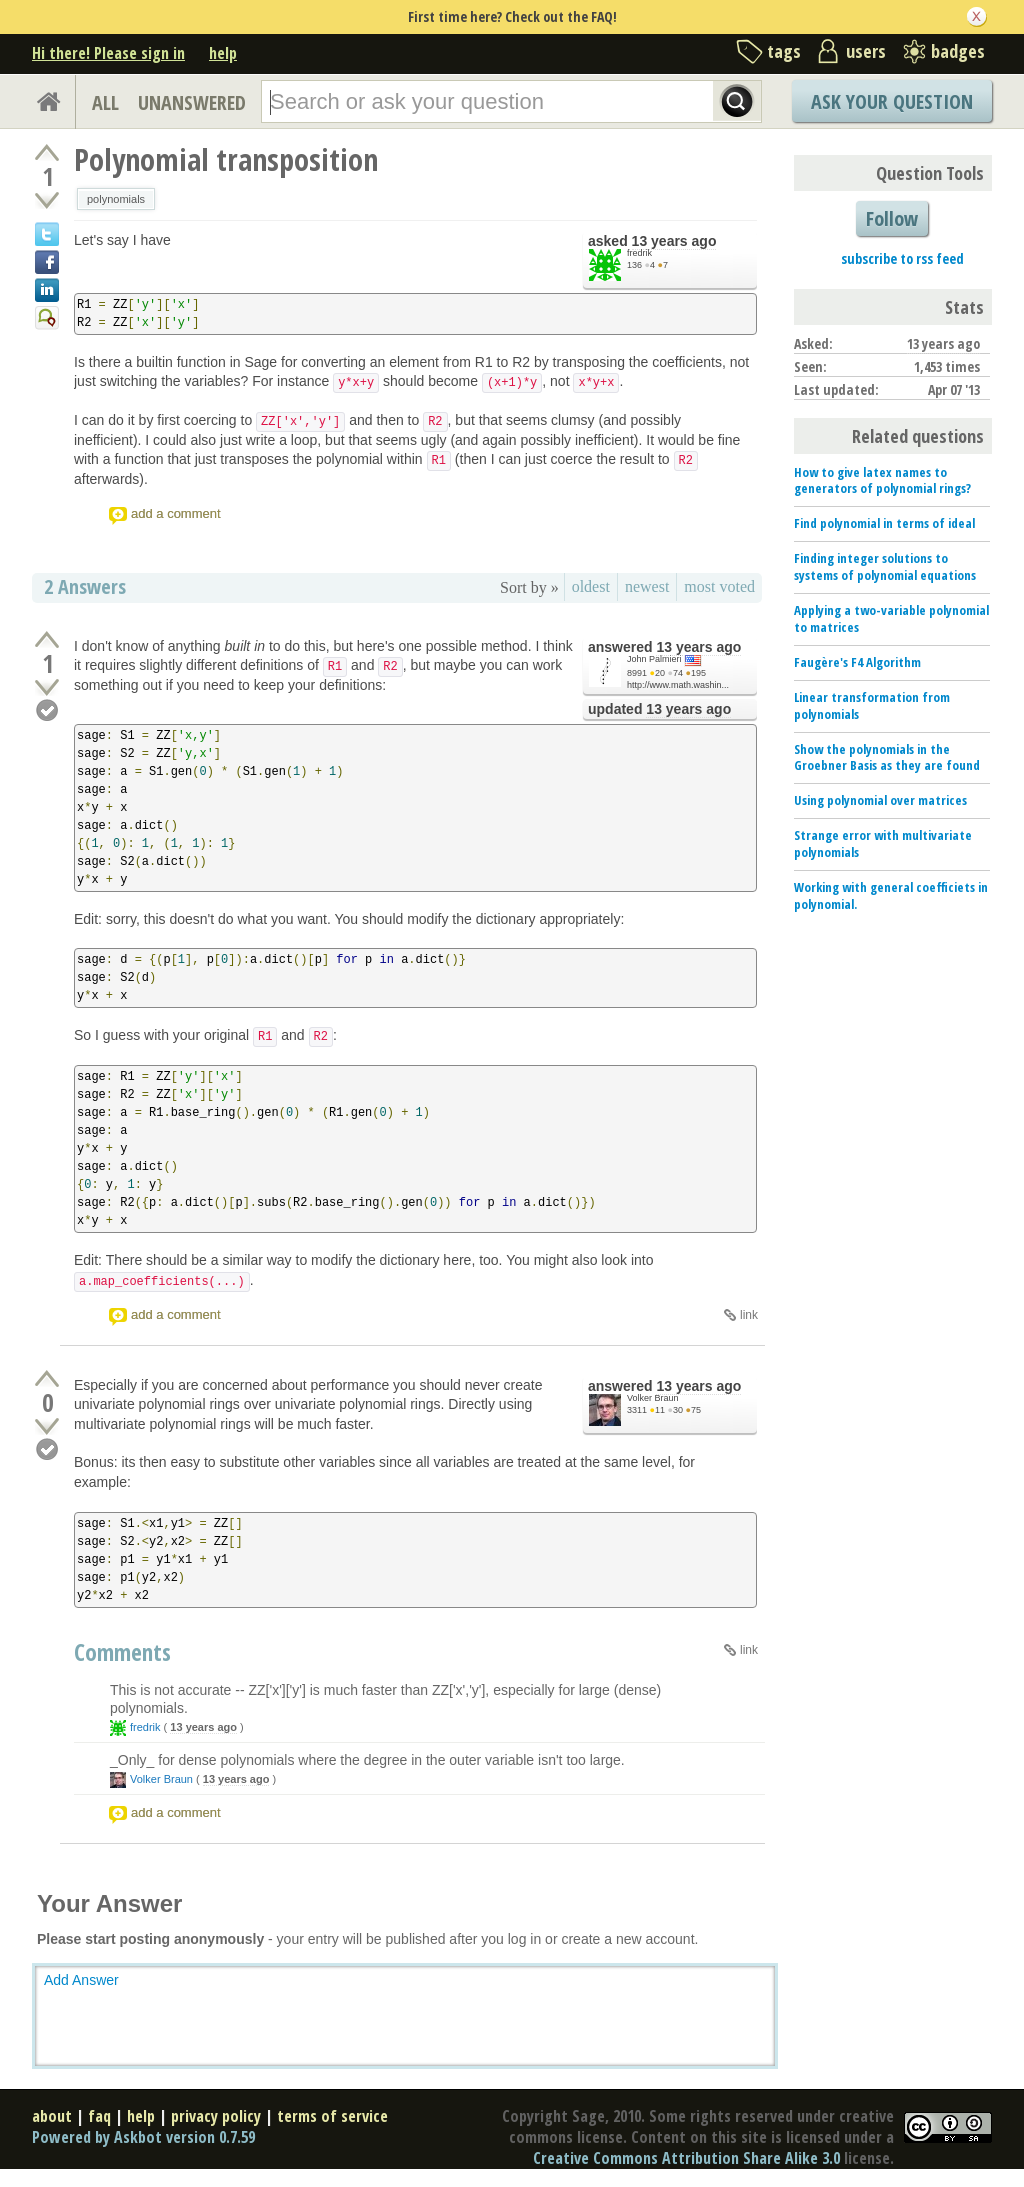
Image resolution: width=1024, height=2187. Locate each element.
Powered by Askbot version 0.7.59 (143, 2137)
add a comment (176, 513)
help (223, 53)
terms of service (332, 2116)
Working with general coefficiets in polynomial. (891, 895)
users (866, 51)
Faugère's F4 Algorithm (857, 662)
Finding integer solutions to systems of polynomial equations (885, 566)
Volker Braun (653, 1398)
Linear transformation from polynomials (872, 705)
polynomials (116, 199)
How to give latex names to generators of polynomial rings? (882, 480)
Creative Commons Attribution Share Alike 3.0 (686, 2158)
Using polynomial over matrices (880, 800)
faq (99, 2116)
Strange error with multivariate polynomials (883, 843)
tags (784, 51)
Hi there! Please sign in (108, 53)
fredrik (639, 253)
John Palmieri (654, 659)
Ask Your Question (892, 101)
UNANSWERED (192, 102)
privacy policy (216, 2116)
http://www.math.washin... (678, 685)
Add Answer (81, 1980)
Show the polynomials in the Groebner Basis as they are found (887, 757)
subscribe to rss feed (902, 258)
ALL (105, 102)
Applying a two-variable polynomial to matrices (891, 618)
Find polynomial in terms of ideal (884, 523)
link (749, 1315)
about (52, 2116)
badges (958, 51)
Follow (892, 218)
